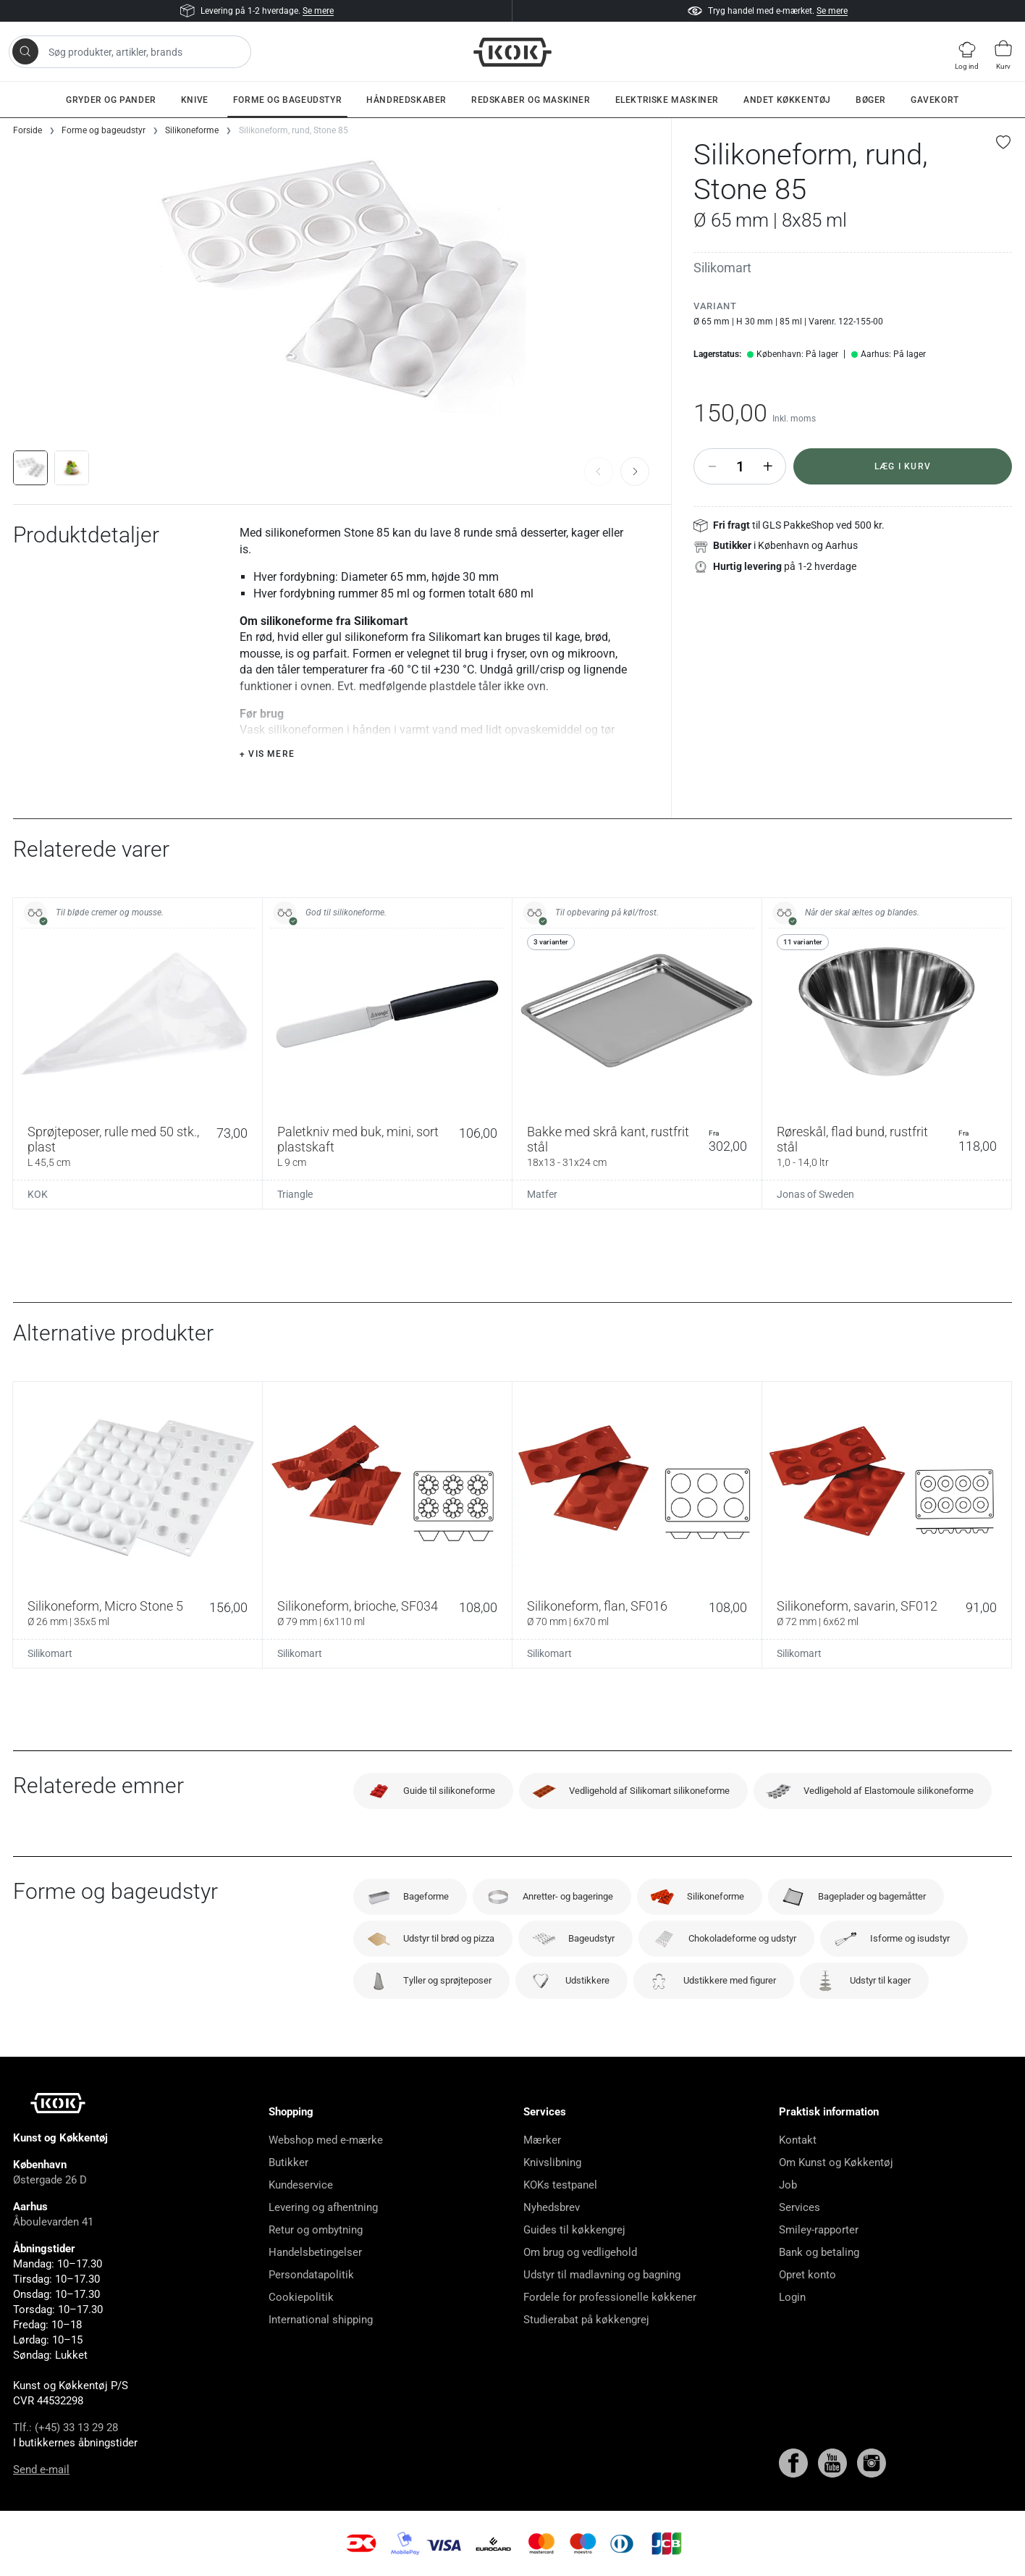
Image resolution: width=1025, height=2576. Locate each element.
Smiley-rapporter (819, 2229)
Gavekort (935, 100)
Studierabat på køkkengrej (586, 2319)
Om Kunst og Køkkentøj (836, 2162)
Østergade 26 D (50, 2179)
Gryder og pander (111, 100)
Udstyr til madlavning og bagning (601, 2274)
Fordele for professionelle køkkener (609, 2297)
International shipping (321, 2319)
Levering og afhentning (323, 2207)
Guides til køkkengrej (574, 2229)
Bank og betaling (819, 2252)
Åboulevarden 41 (53, 2221)
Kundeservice (301, 2184)
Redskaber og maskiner (531, 100)
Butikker (288, 2162)
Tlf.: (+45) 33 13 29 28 (65, 2427)
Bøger (871, 100)
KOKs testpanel (560, 2184)
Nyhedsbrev (551, 2207)
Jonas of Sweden (815, 1194)
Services (799, 2207)
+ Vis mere (267, 754)
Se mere (318, 11)
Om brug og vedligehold (580, 2252)
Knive (194, 100)
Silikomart (722, 267)
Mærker (542, 2140)
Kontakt (798, 2140)
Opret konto (807, 2274)
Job (788, 2184)
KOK (38, 1194)
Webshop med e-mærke (326, 2140)
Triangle (295, 1194)
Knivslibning (552, 2162)
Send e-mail (41, 2469)
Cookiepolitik (301, 2297)
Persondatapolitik (311, 2274)
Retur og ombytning (316, 2229)
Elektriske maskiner (667, 100)
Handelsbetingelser (315, 2252)
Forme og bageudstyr (287, 100)
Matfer (542, 1194)
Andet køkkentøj (787, 100)
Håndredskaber (406, 100)
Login (792, 2297)
